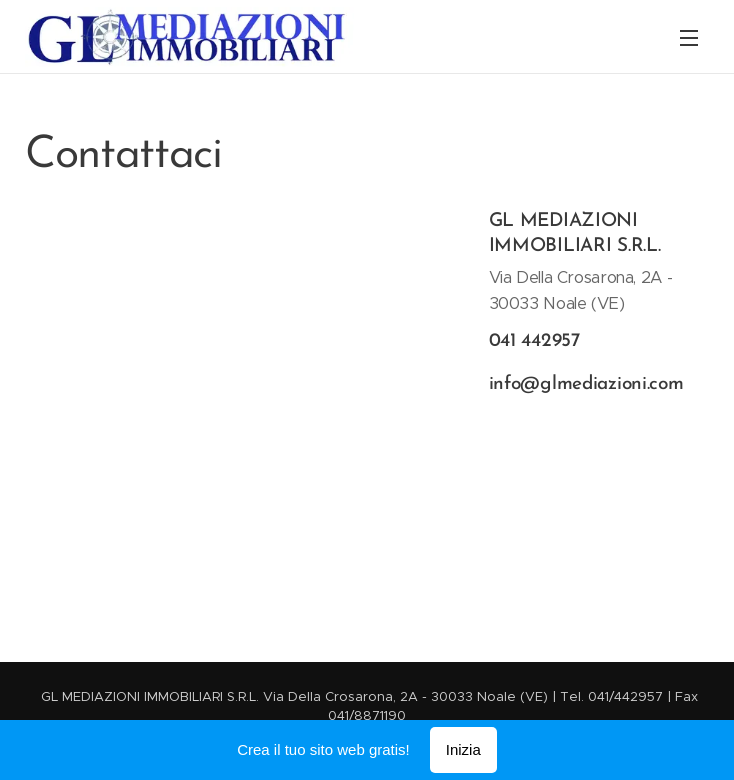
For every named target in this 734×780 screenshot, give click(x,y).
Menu (689, 38)
